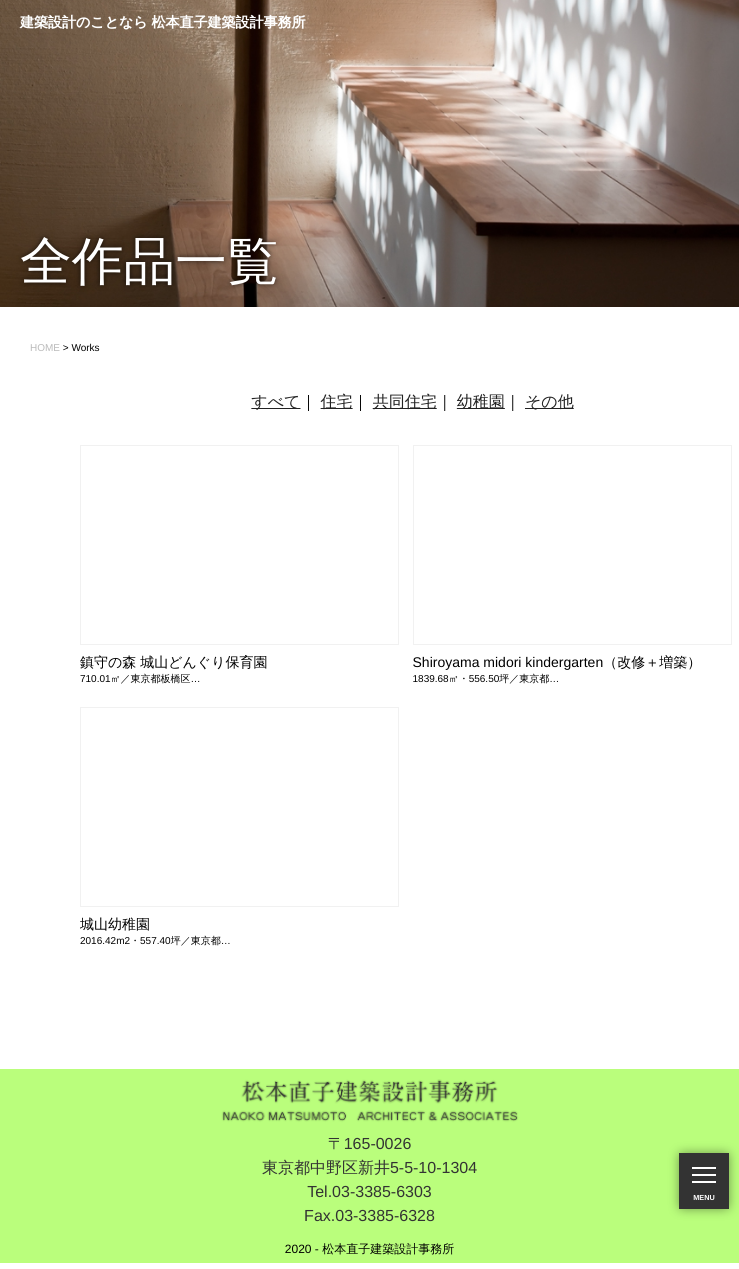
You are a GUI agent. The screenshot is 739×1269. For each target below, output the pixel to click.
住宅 (337, 402)
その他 (549, 402)
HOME (45, 348)
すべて (275, 402)
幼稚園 (481, 402)
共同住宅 (405, 402)
